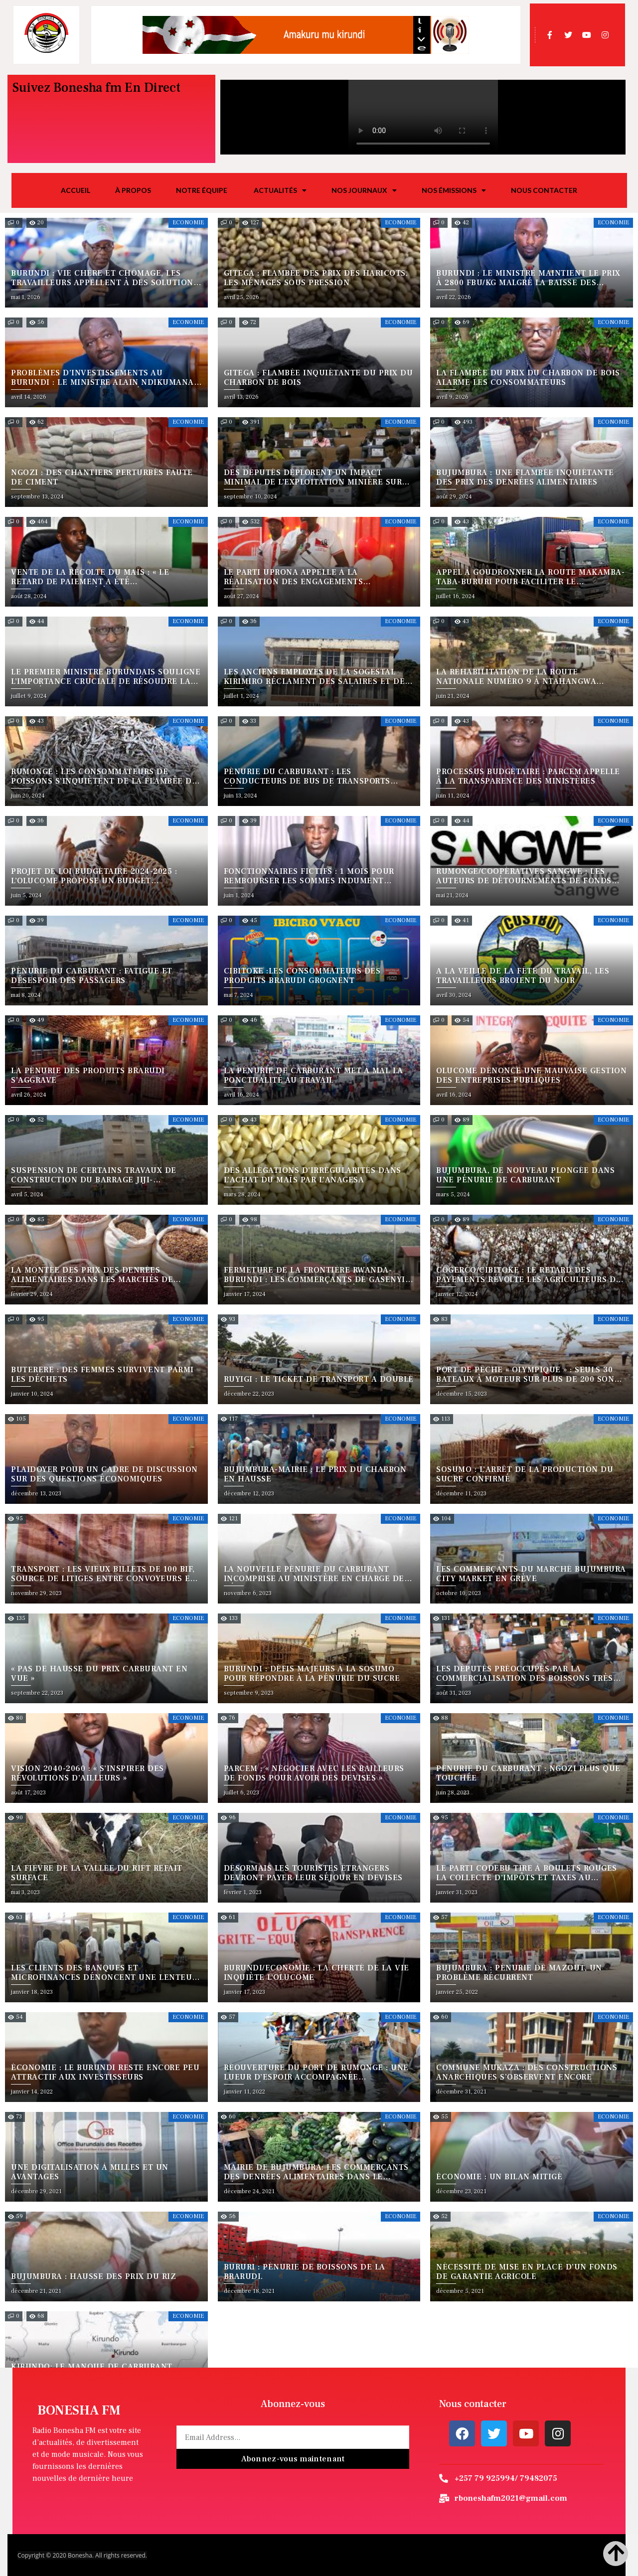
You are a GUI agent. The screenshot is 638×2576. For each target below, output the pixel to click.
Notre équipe (202, 190)
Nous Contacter (544, 190)
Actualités (280, 190)
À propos (133, 190)
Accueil (75, 190)
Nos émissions (454, 190)
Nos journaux (364, 190)
